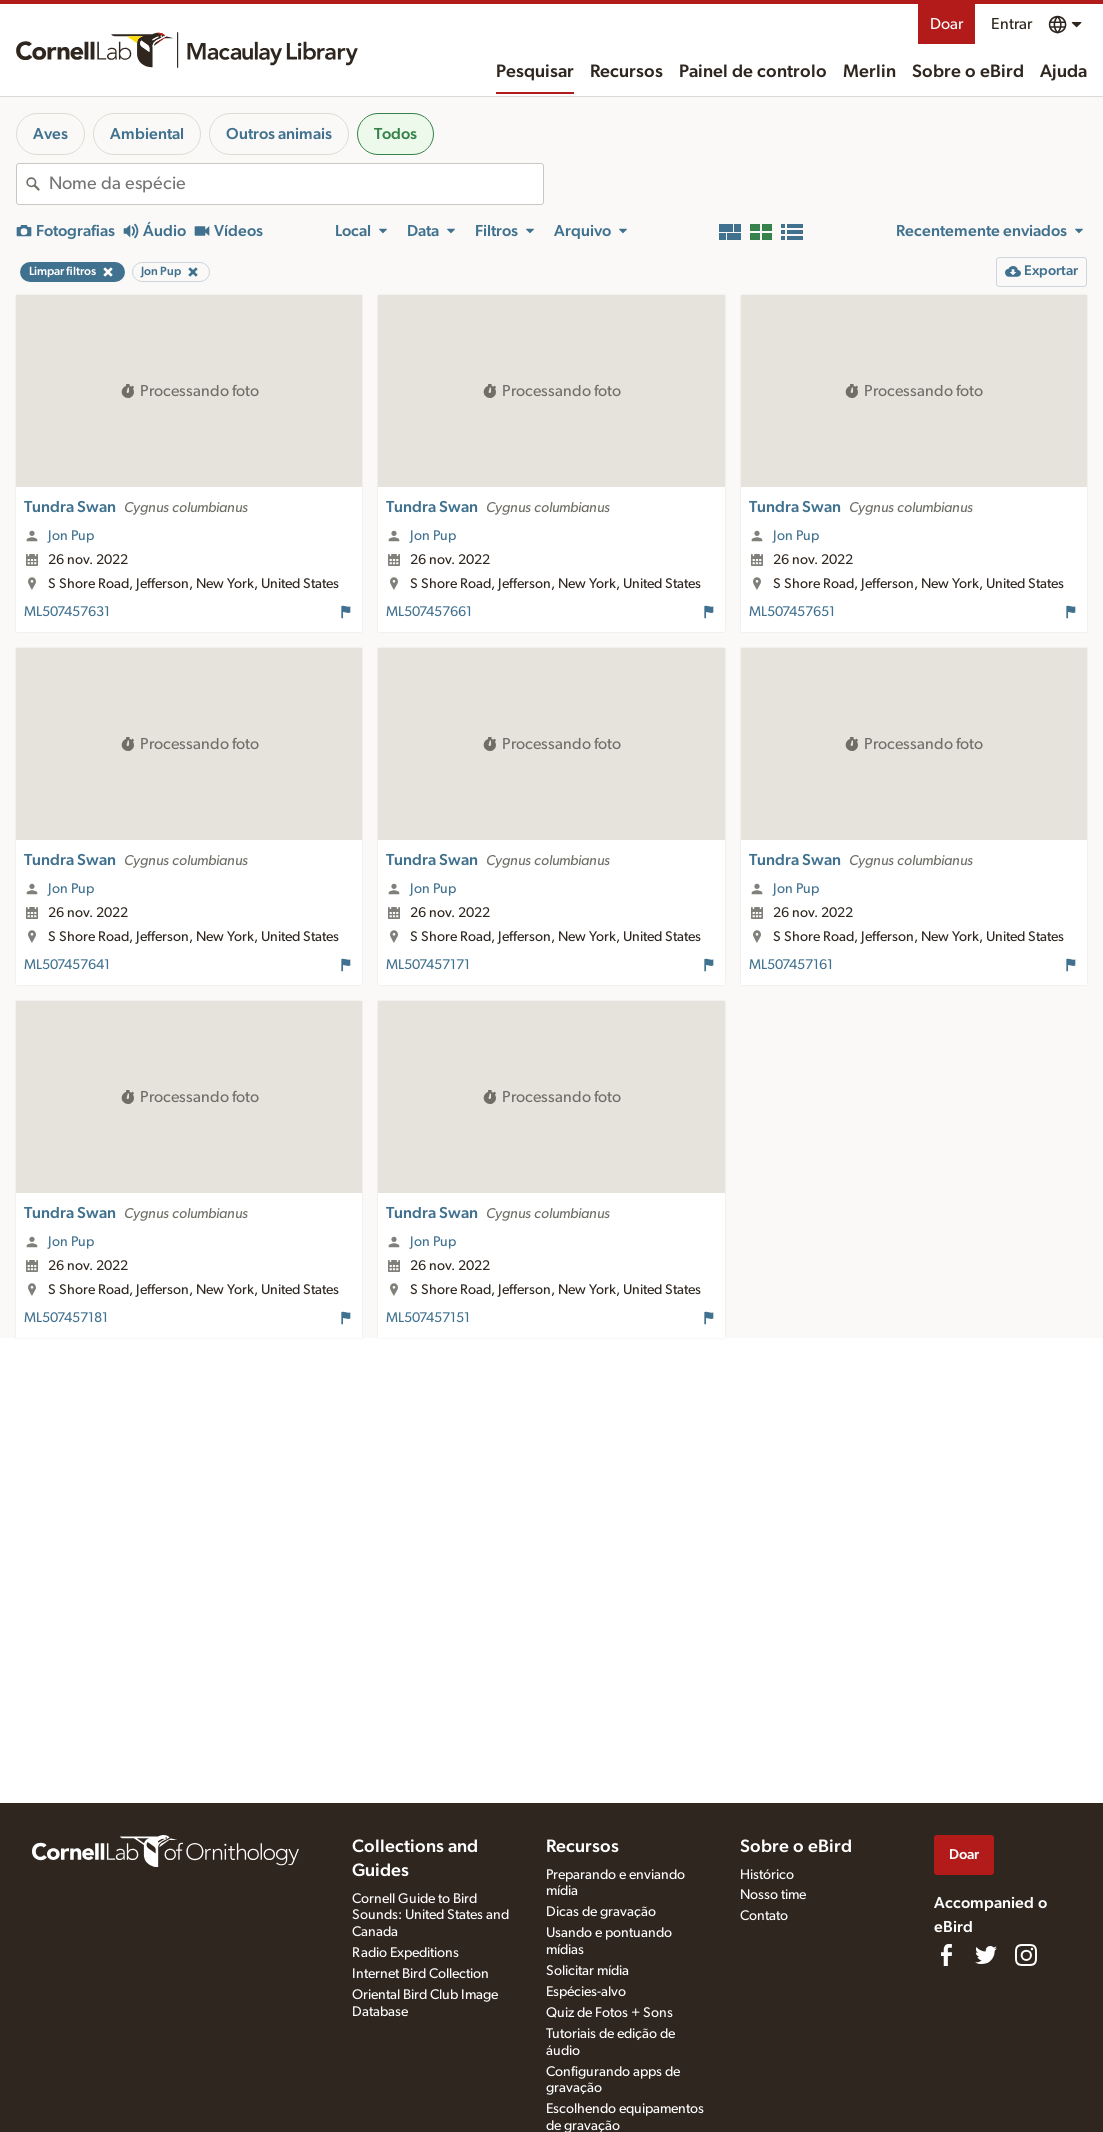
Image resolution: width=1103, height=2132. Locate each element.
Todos (395, 134)
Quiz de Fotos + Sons (609, 2013)
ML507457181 (66, 1318)
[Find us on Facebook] (946, 1955)
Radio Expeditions (405, 1953)
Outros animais (279, 134)
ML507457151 (428, 1318)
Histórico (767, 1875)
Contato (764, 1916)
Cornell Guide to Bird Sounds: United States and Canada (430, 1916)
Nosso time (773, 1895)
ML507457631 (67, 612)
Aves (50, 134)
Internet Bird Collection (420, 1974)
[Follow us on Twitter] (986, 1955)
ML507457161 (791, 965)
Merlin (869, 72)
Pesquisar (535, 72)
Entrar (1011, 24)
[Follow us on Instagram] (1026, 1955)
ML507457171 (428, 965)
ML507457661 (429, 612)
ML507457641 (67, 965)
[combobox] (296, 184)
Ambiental (147, 134)
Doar (946, 24)
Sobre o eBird (968, 72)
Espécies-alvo (586, 1992)
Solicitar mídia (587, 1971)
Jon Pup (71, 536)
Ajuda (1063, 72)
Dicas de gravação (601, 1912)
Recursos (626, 72)
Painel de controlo (753, 72)
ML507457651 (792, 612)
